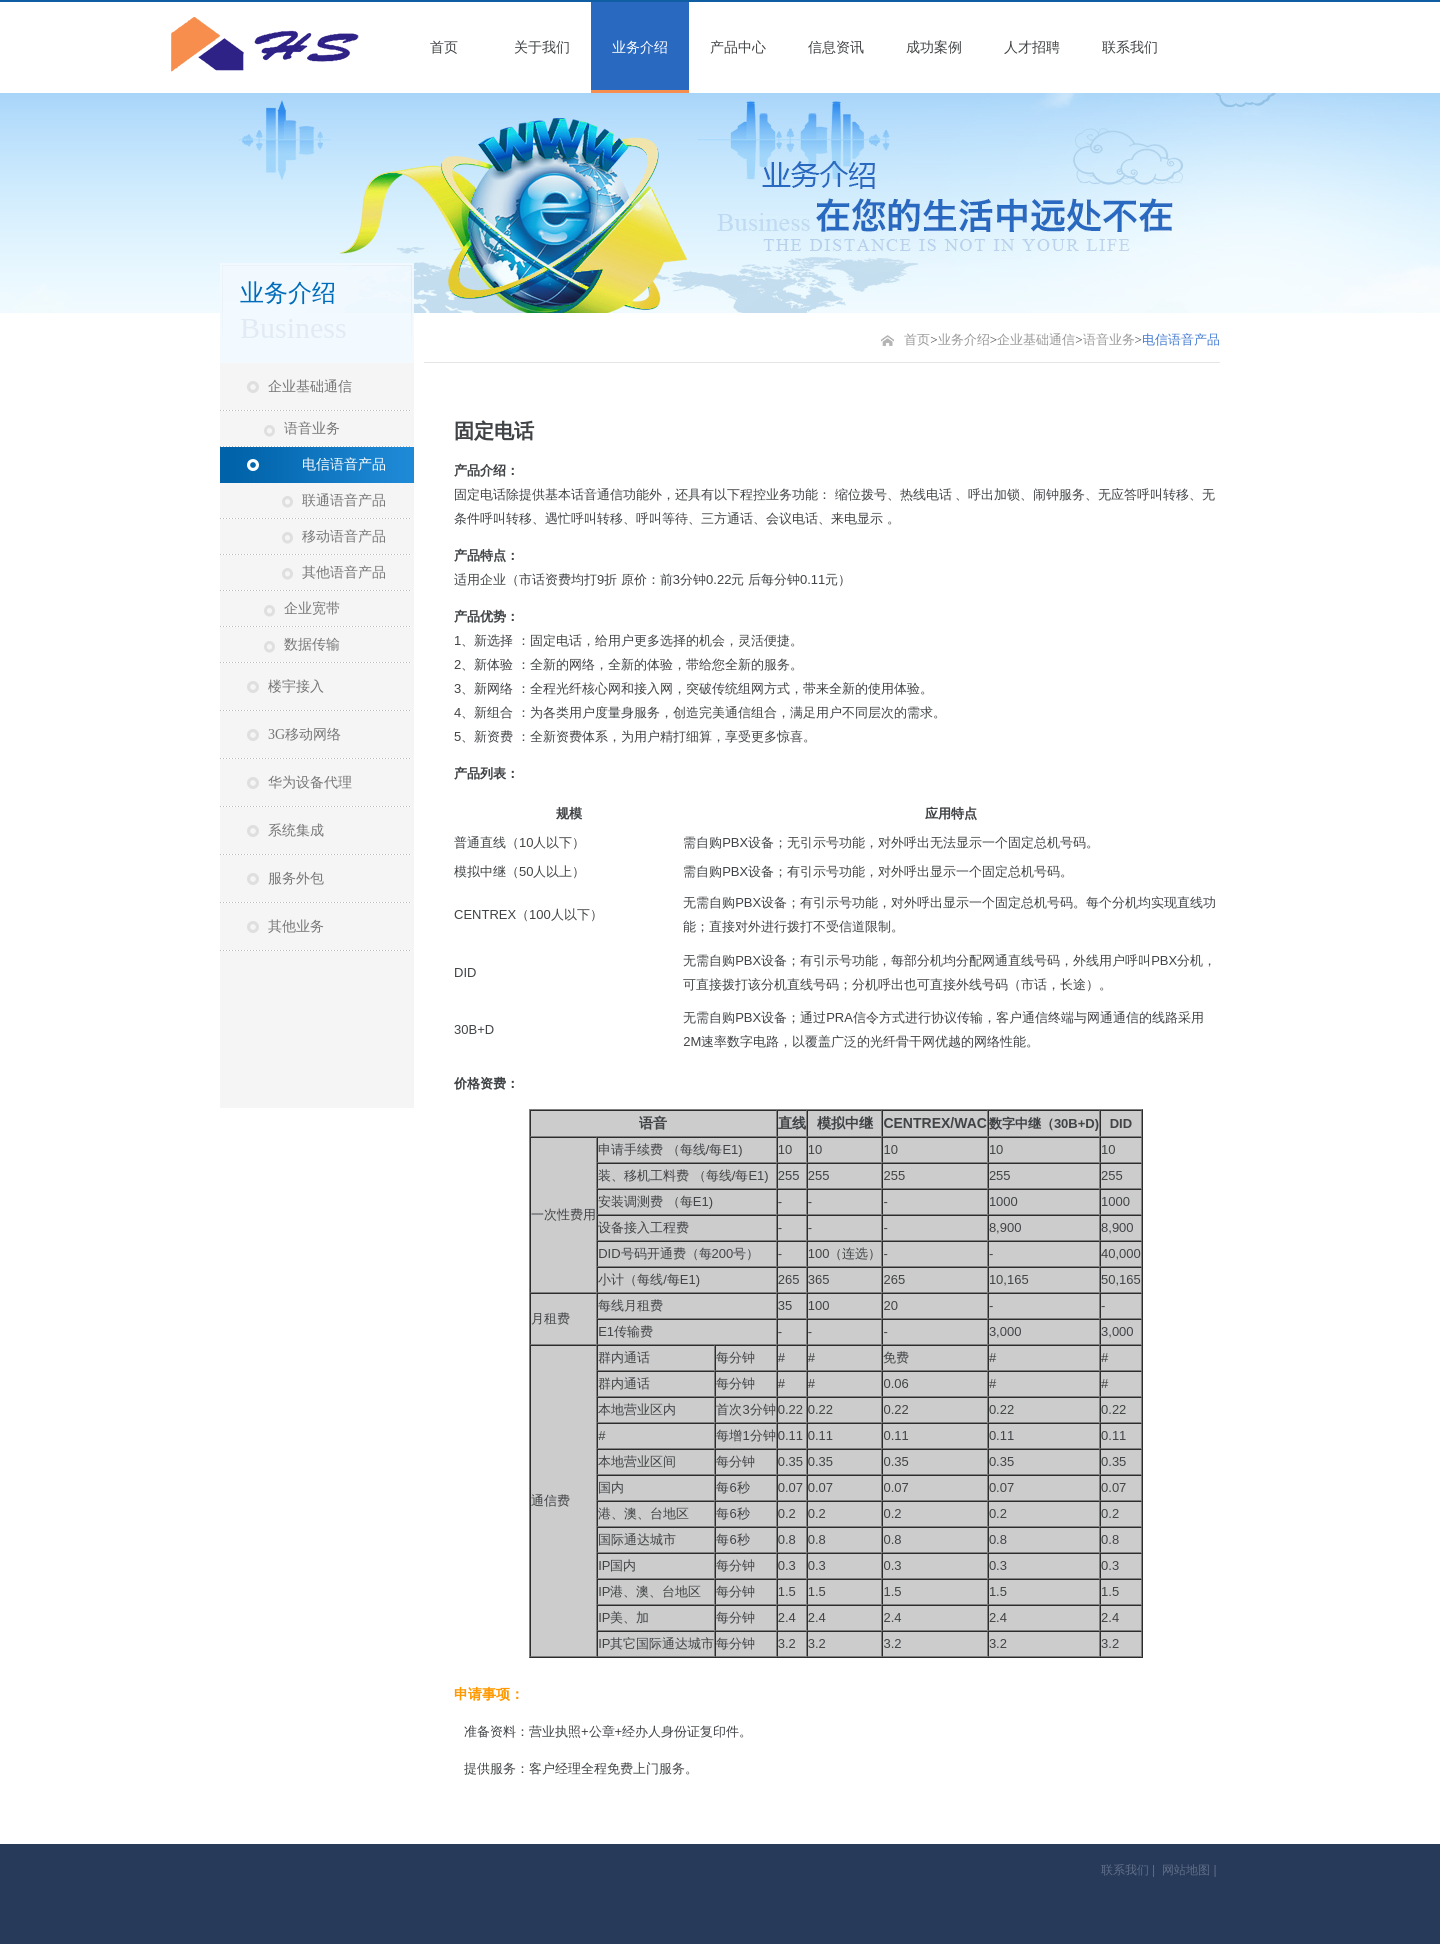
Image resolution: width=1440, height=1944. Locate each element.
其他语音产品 (344, 572)
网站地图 (1186, 1870)
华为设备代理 (310, 782)
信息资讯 (836, 47)
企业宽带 (312, 608)
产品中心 (738, 47)
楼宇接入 (296, 686)
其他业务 (296, 926)
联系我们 (1130, 47)
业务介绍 (640, 47)
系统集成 (296, 830)
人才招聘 (1032, 47)
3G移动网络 (304, 734)
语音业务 (312, 428)
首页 (444, 47)
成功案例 (934, 47)
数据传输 (312, 644)
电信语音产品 (344, 464)
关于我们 (542, 47)
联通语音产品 (344, 500)
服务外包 (296, 878)
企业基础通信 (310, 386)
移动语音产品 (344, 536)
